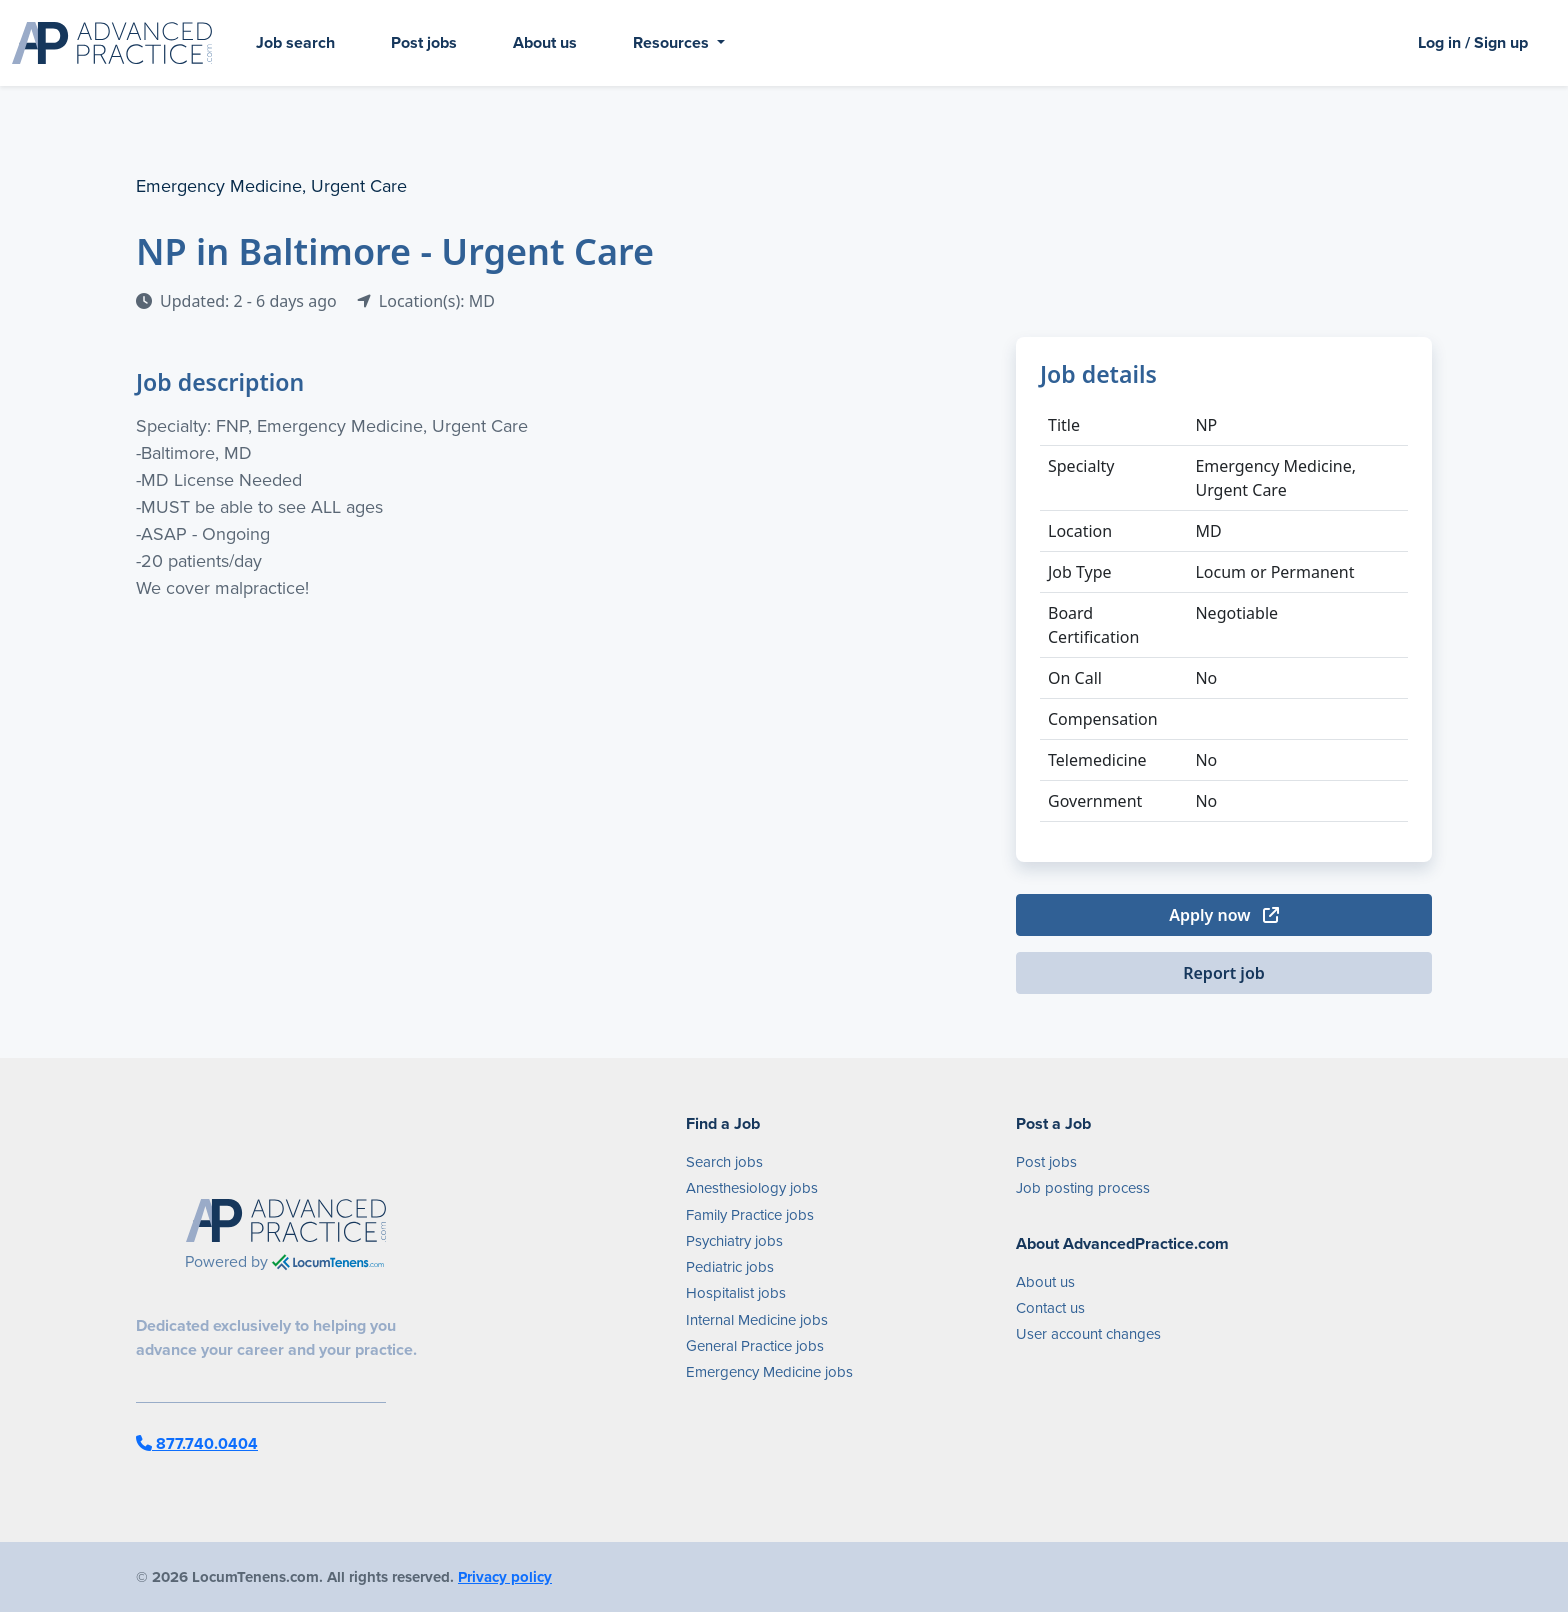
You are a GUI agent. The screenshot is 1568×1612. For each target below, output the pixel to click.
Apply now (1223, 915)
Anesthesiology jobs (752, 1188)
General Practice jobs (755, 1346)
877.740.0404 (197, 1443)
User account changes (1088, 1334)
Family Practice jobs (750, 1215)
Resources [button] (673, 42)
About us (545, 42)
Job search (295, 42)
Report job (1224, 973)
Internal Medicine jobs (757, 1320)
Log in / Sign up (1473, 42)
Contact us (1050, 1308)
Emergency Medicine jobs (769, 1372)
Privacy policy (505, 1577)
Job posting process (1083, 1188)
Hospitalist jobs (736, 1293)
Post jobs (424, 42)
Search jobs (724, 1162)
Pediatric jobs (730, 1267)
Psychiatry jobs (734, 1241)
